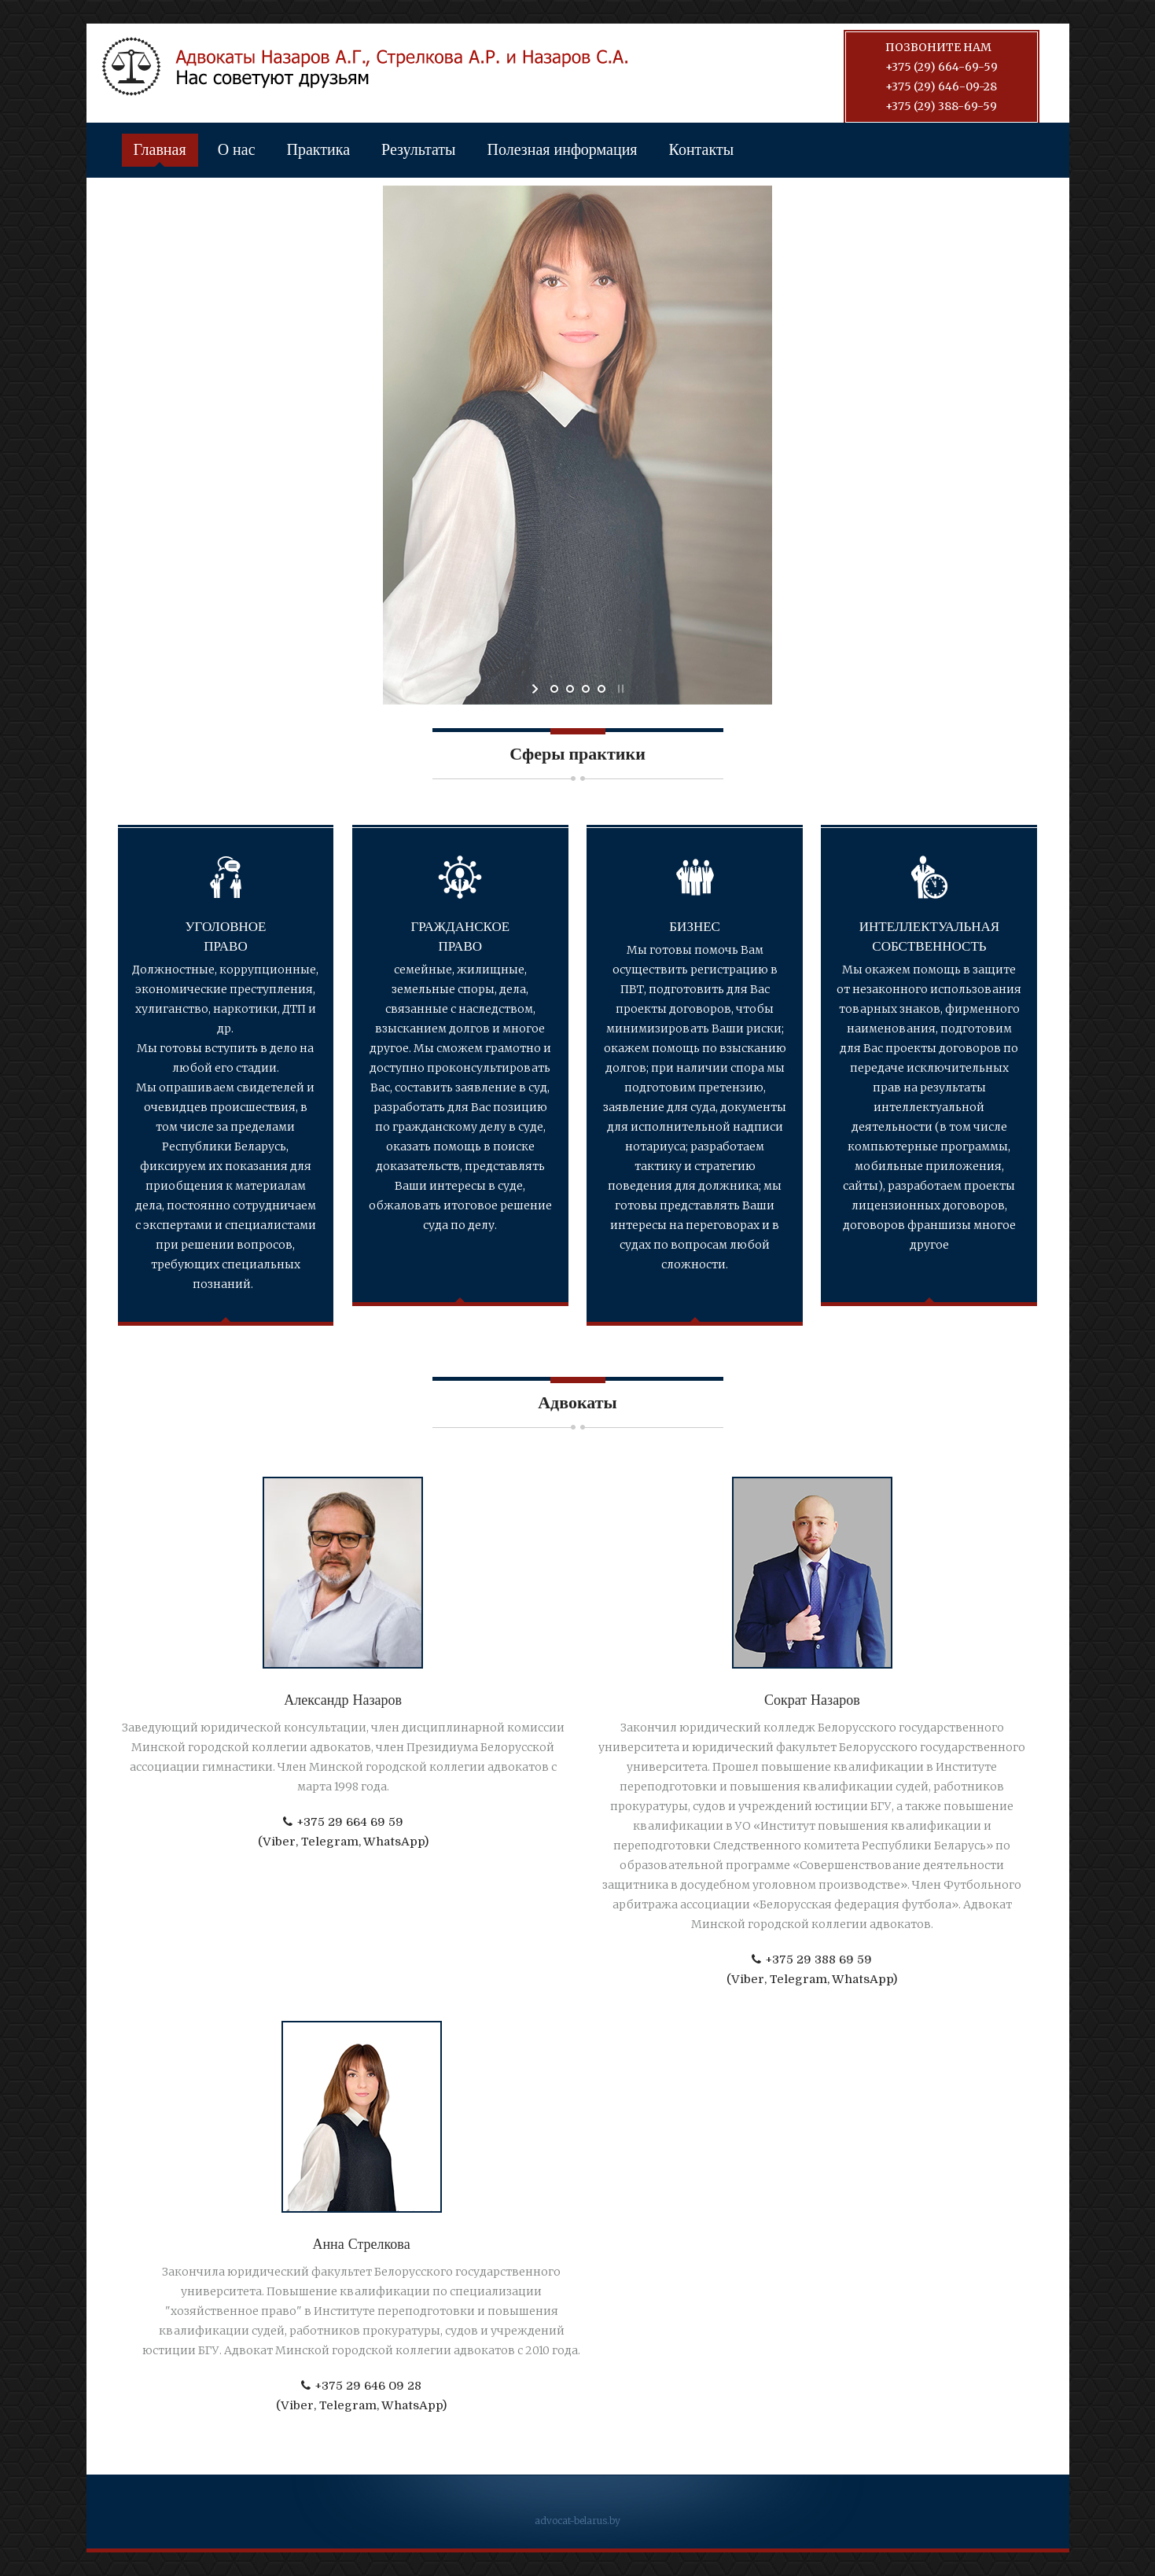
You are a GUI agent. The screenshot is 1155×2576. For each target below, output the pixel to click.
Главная (160, 150)
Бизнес (694, 926)
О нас (237, 150)
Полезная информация (562, 150)
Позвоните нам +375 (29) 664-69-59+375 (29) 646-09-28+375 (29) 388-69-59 (941, 76)
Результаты (418, 150)
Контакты (701, 150)
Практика (319, 150)
